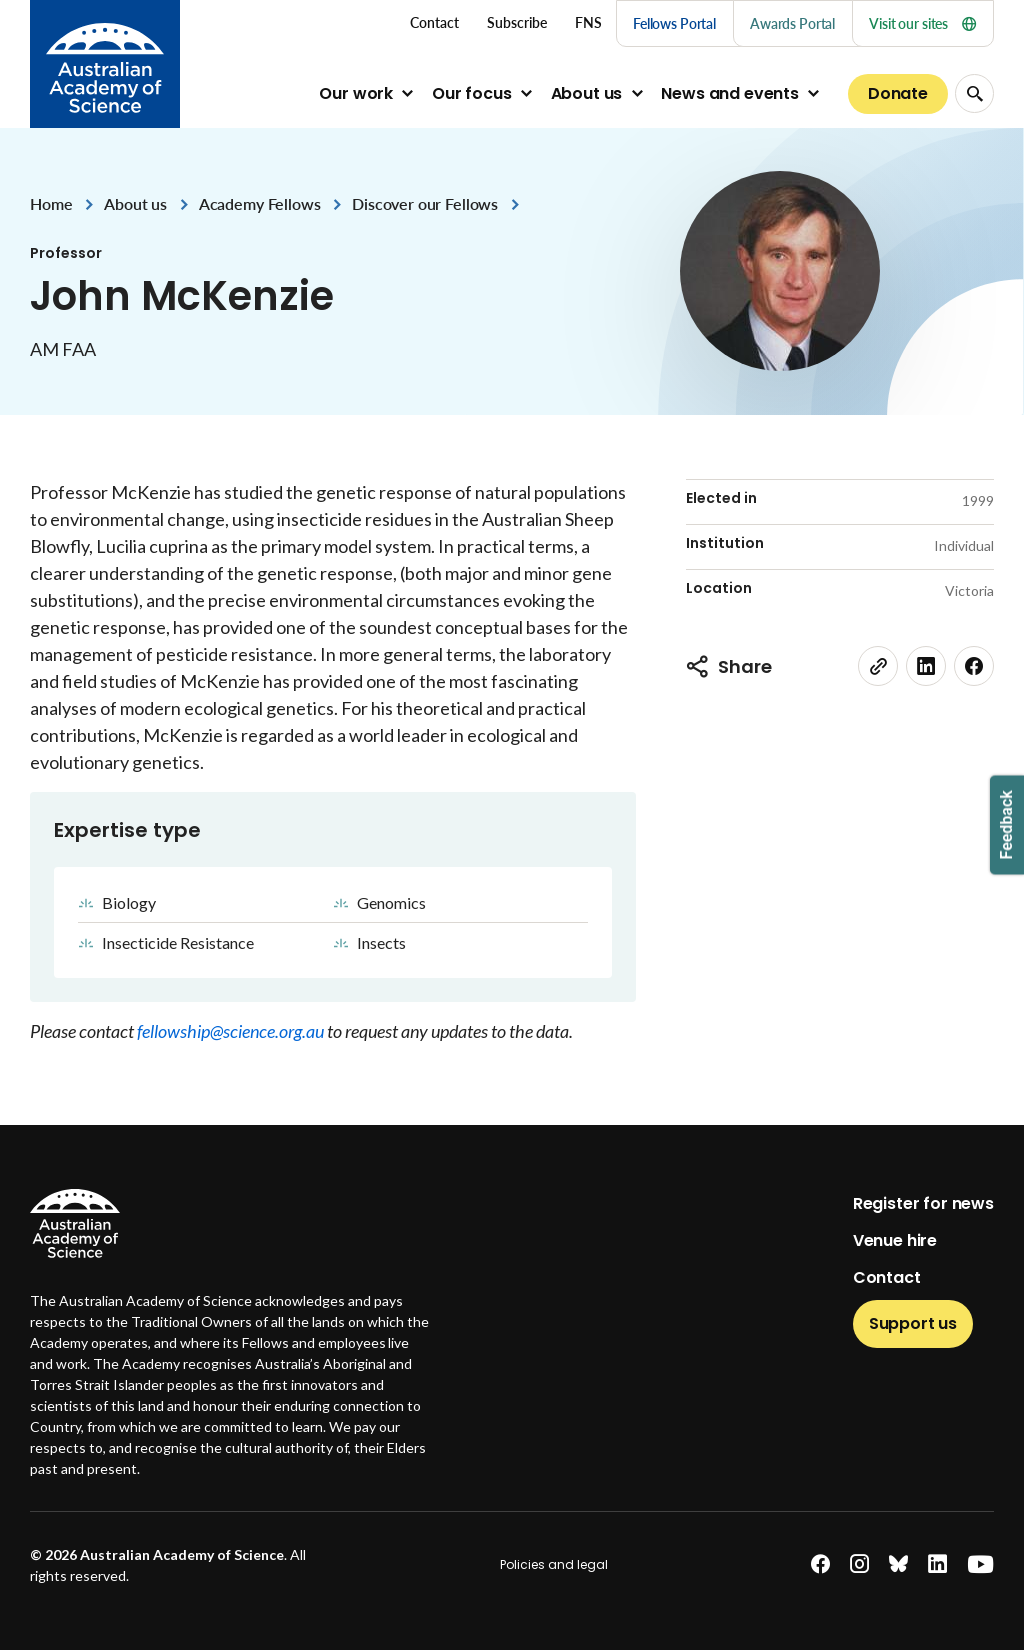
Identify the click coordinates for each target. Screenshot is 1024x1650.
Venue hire (895, 1240)
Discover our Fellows (425, 203)
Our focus (472, 93)
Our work (356, 93)
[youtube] (980, 1564)
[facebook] (974, 666)
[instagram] (859, 1564)
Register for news (923, 1203)
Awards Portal (792, 23)
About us (587, 93)
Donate (898, 93)
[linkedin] (926, 666)
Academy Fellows (260, 203)
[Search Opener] (974, 93)
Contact (887, 1277)
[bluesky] (898, 1564)
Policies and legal (554, 1564)
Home (51, 203)
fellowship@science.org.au (232, 1031)
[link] (878, 666)
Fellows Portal (674, 23)
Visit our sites (922, 23)
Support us (913, 1323)
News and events (730, 93)
